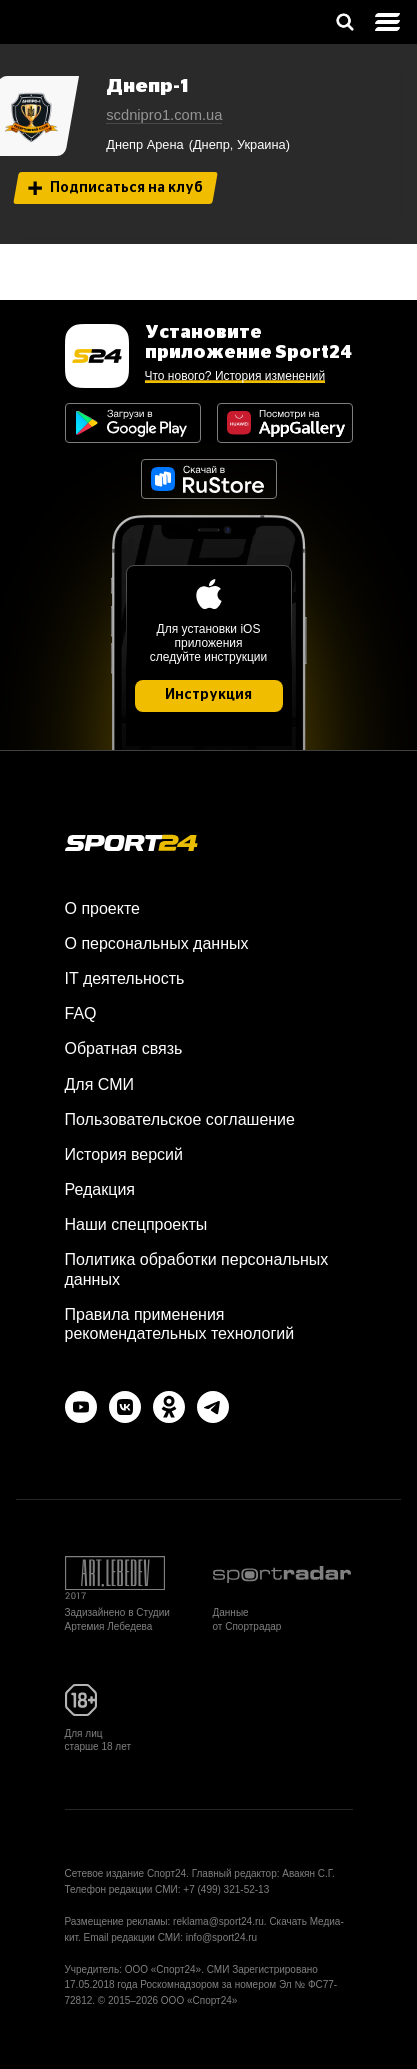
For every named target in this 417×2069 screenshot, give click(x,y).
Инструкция (208, 695)
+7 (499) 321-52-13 (226, 1889)
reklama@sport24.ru (218, 1921)
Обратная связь (124, 1048)
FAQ (81, 1013)
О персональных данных (157, 943)
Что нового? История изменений (235, 376)
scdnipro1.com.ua (164, 115)
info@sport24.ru (221, 1937)
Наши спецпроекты (136, 1224)
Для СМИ (99, 1084)
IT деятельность (125, 978)
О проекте (102, 908)
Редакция (100, 1189)
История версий (124, 1154)
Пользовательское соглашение (180, 1119)
